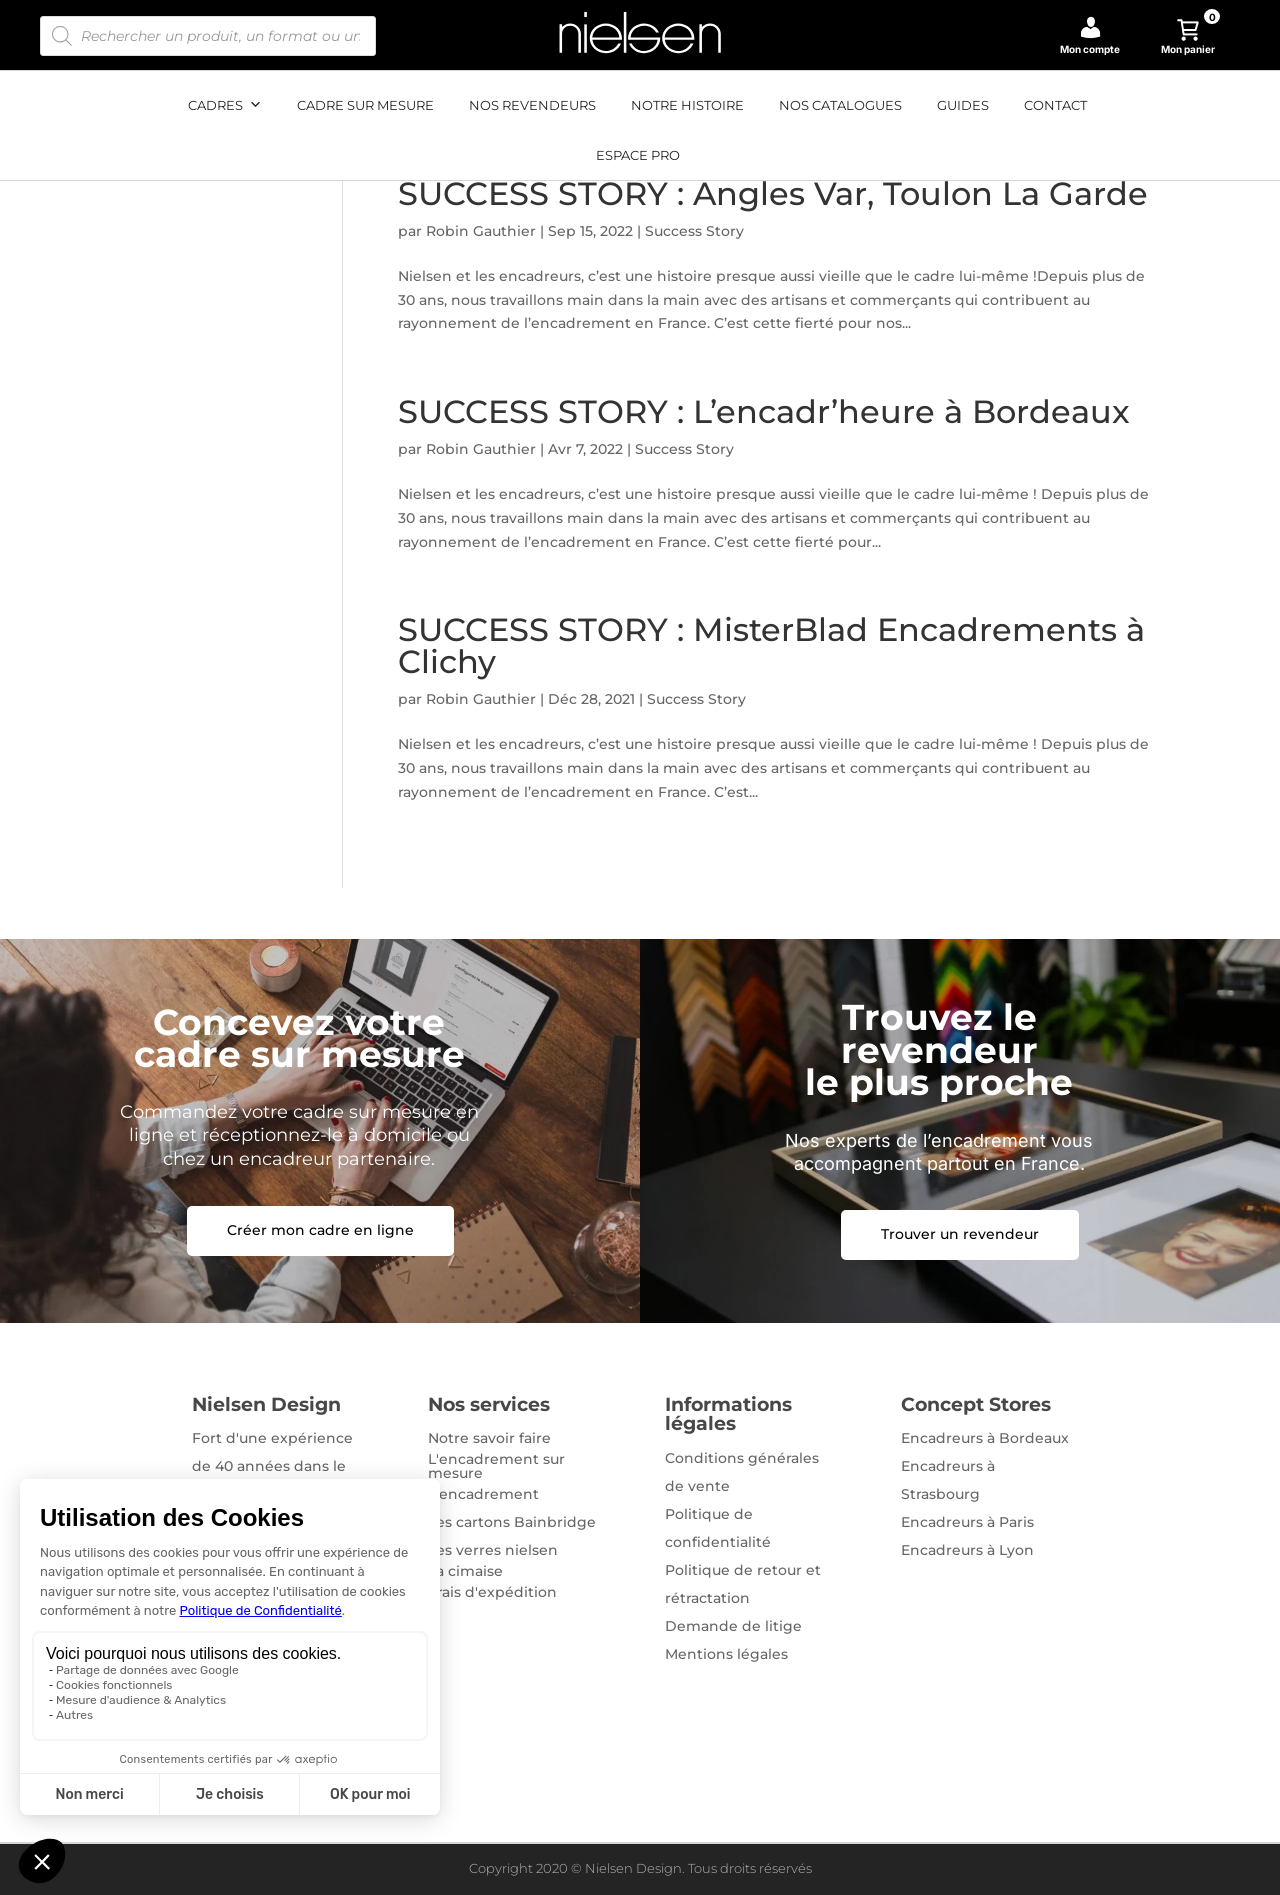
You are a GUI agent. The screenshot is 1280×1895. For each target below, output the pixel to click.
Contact (1055, 105)
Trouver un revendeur (960, 1234)
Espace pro (638, 155)
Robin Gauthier (481, 231)
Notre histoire (687, 105)
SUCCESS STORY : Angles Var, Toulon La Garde (773, 193)
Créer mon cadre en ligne (320, 1230)
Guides (963, 105)
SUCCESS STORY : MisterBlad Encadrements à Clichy (771, 645)
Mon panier (1191, 37)
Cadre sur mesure (365, 105)
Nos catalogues (840, 105)
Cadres (225, 105)
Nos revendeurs (532, 105)
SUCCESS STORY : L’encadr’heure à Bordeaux (764, 411)
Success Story (694, 231)
